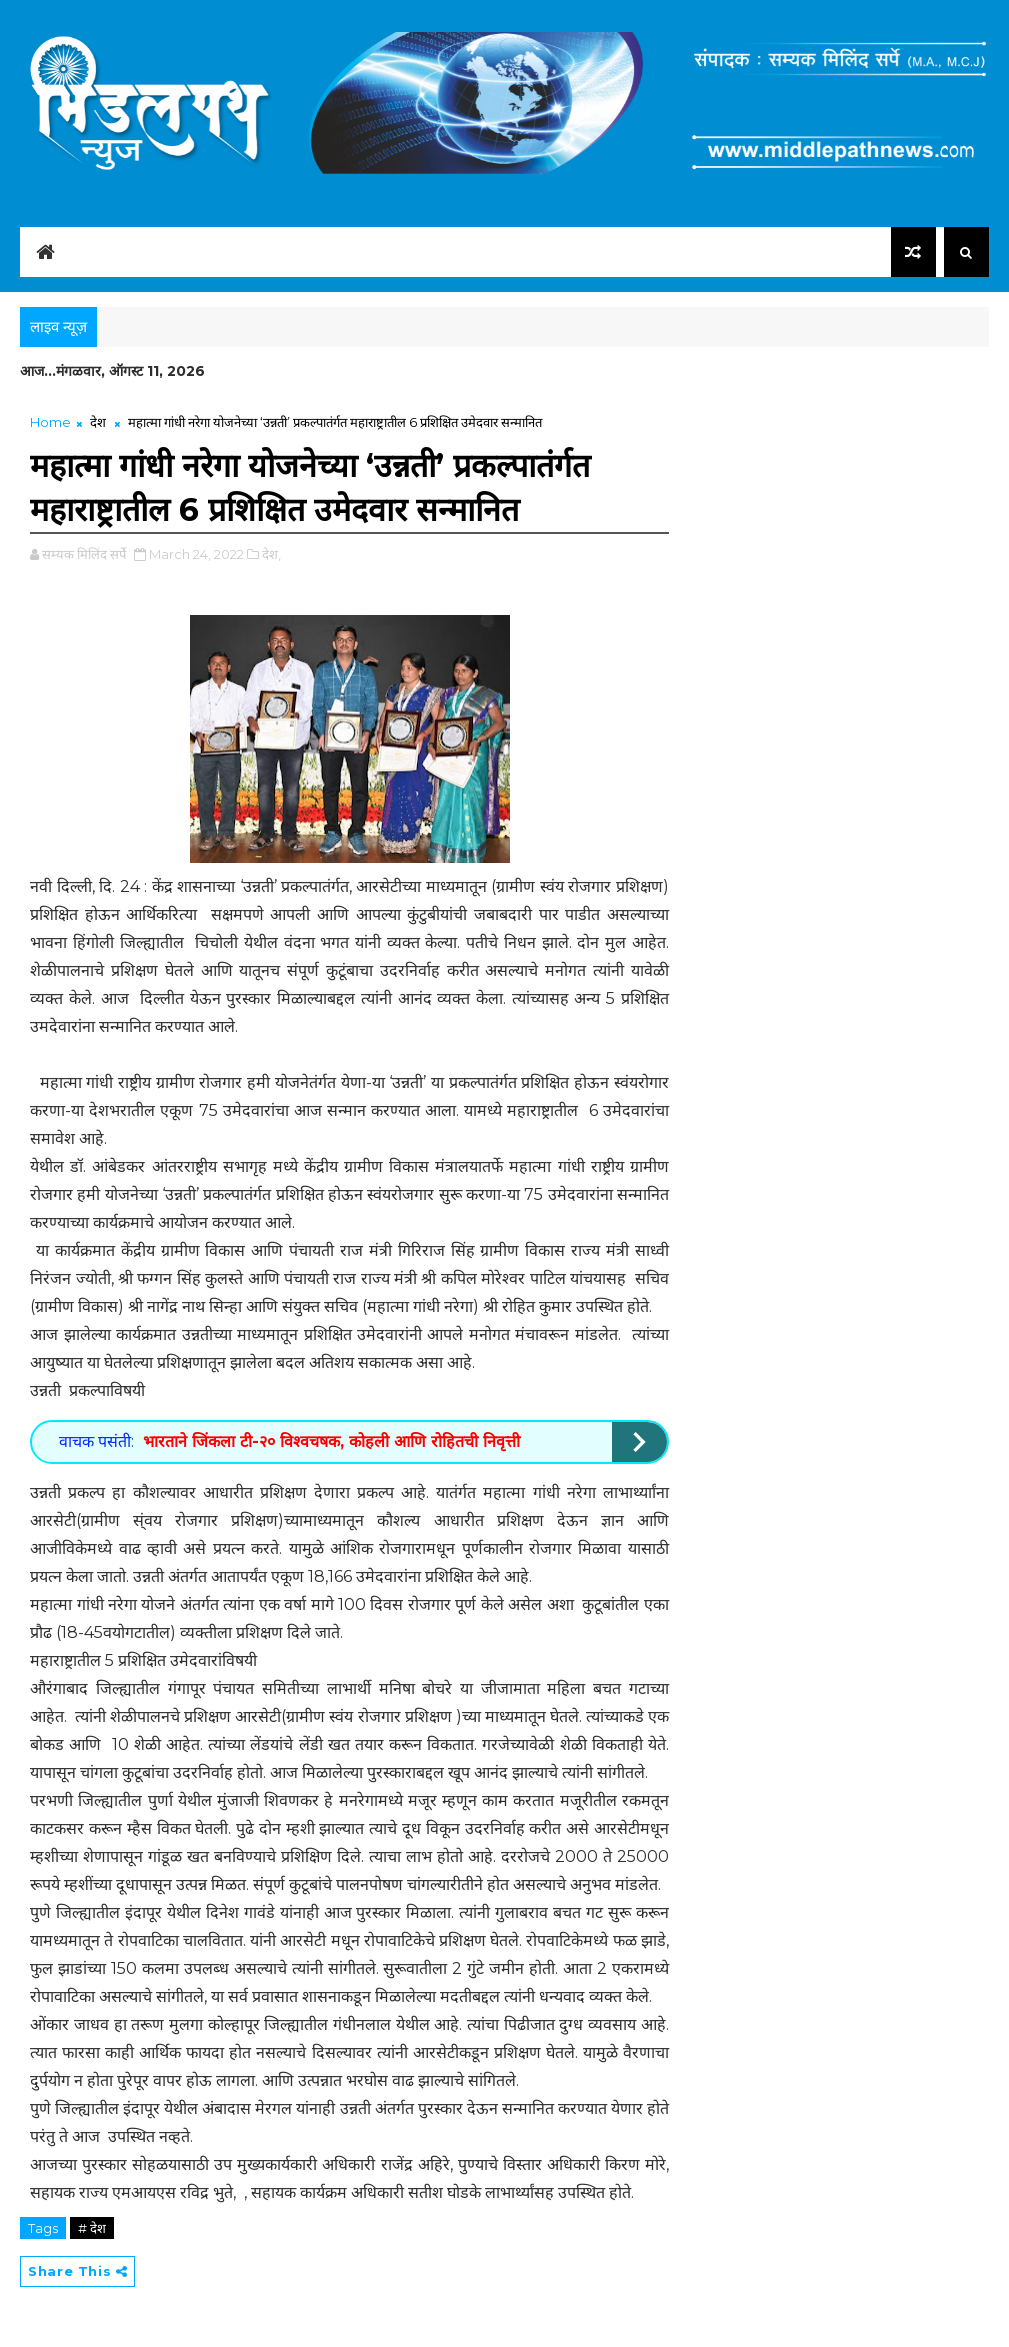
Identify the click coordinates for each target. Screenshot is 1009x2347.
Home (50, 422)
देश (98, 422)
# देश (92, 2228)
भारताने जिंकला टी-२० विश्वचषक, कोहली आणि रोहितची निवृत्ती (331, 1441)
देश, (271, 554)
